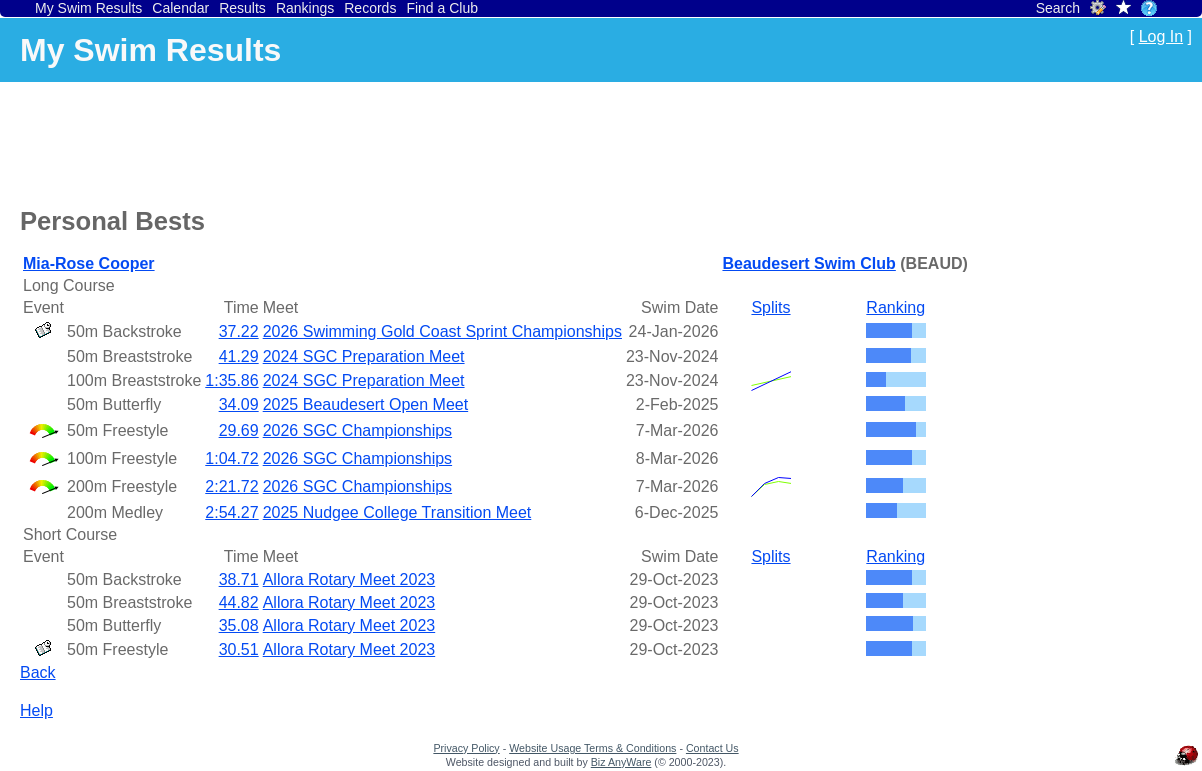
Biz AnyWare (621, 762)
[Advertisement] (384, 141)
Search (1058, 8)
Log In (1161, 36)
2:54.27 (231, 512)
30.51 (239, 649)
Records (370, 8)
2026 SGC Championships (357, 430)
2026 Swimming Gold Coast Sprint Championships (442, 331)
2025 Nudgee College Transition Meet (397, 512)
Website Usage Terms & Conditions (592, 748)
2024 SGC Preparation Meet (364, 356)
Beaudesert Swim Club (808, 263)
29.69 (239, 430)
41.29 (239, 356)
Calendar (180, 8)
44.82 (239, 602)
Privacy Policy (466, 748)
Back (38, 672)
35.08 (239, 625)
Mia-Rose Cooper (89, 263)
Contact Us (712, 748)
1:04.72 (231, 458)
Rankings (305, 8)
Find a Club (442, 8)
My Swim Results (88, 8)
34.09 (239, 404)
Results (242, 8)
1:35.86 (231, 380)
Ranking (895, 307)
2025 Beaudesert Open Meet (365, 404)
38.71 (239, 579)
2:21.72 (231, 486)
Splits (770, 307)
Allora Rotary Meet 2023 (349, 579)
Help (36, 710)
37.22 (239, 331)
